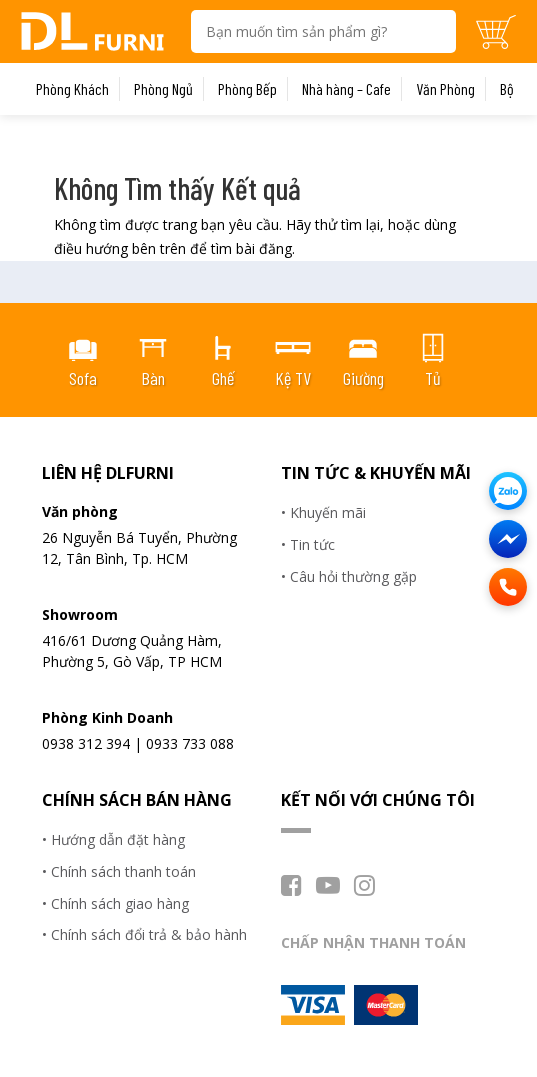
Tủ (433, 378)
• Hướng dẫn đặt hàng (113, 839)
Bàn (153, 378)
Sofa (83, 378)
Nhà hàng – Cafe (346, 89)
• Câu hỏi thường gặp (349, 576)
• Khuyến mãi (323, 512)
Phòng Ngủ (163, 89)
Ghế (223, 378)
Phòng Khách (72, 89)
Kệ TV (293, 378)
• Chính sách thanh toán (119, 871)
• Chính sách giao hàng (115, 903)
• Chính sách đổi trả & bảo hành (144, 934)
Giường (363, 378)
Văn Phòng (445, 89)
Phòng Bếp (247, 89)
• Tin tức (308, 544)
